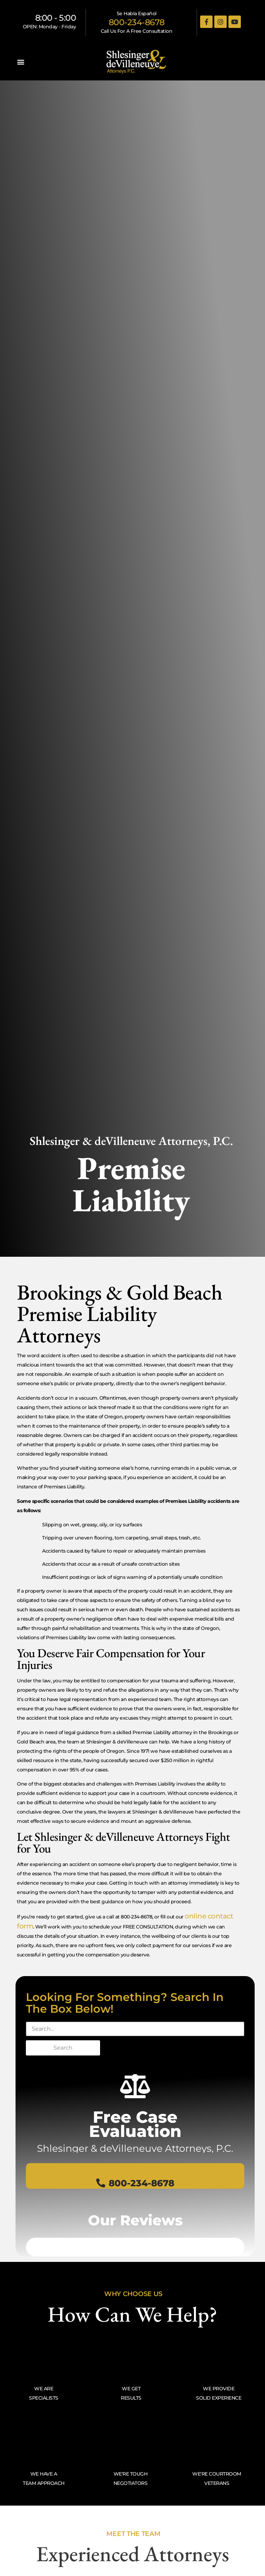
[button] (21, 62)
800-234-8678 (137, 22)
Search (62, 2047)
